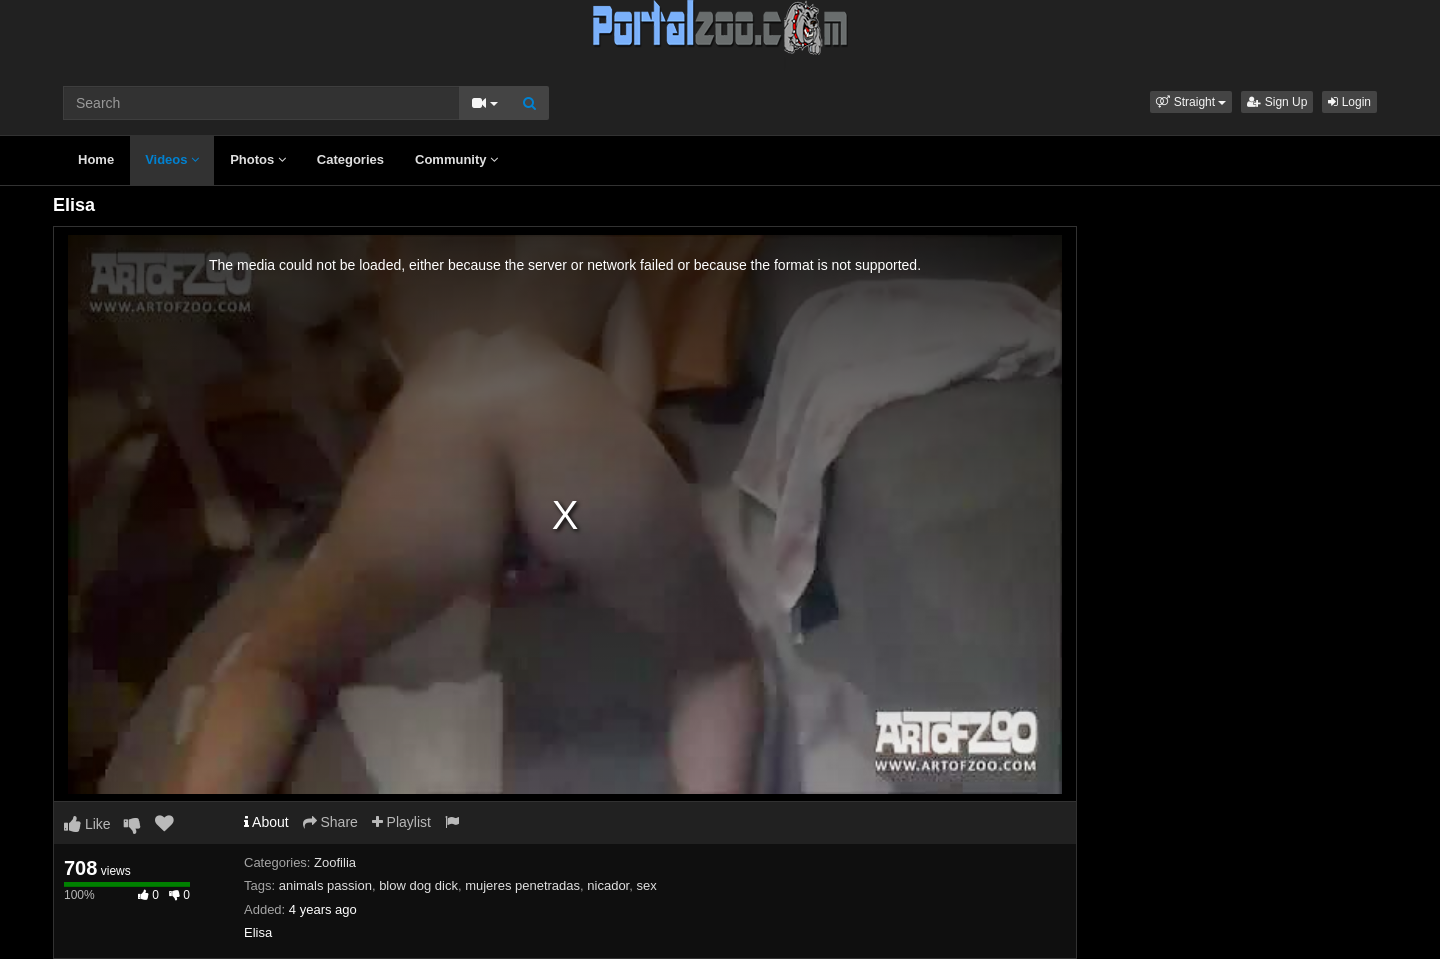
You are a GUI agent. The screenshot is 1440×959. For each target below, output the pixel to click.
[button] (1191, 102)
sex (646, 885)
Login (1349, 102)
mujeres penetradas (522, 885)
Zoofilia (335, 862)
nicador (608, 885)
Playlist (401, 822)
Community (456, 159)
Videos (172, 159)
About (266, 822)
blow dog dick (418, 885)
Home (96, 159)
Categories (350, 159)
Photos (258, 159)
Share (330, 822)
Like (87, 824)
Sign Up (1277, 102)
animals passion (325, 885)
